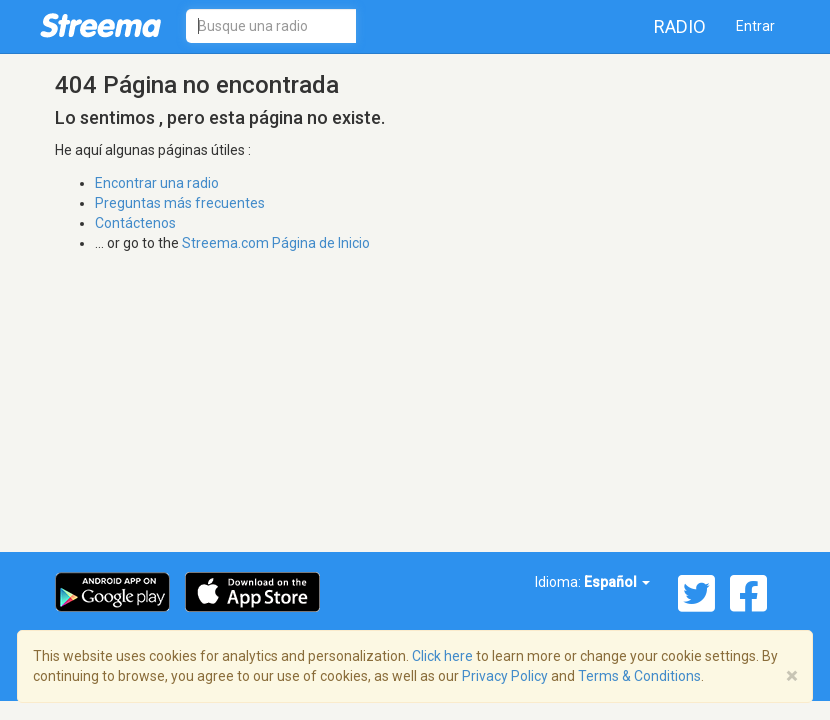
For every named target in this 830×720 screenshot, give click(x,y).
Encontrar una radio (157, 183)
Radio (680, 26)
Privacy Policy (505, 676)
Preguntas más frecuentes (180, 203)
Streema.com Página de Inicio (276, 243)
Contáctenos (135, 223)
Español (617, 582)
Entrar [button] (755, 26)
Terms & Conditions (639, 676)
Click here (442, 656)
